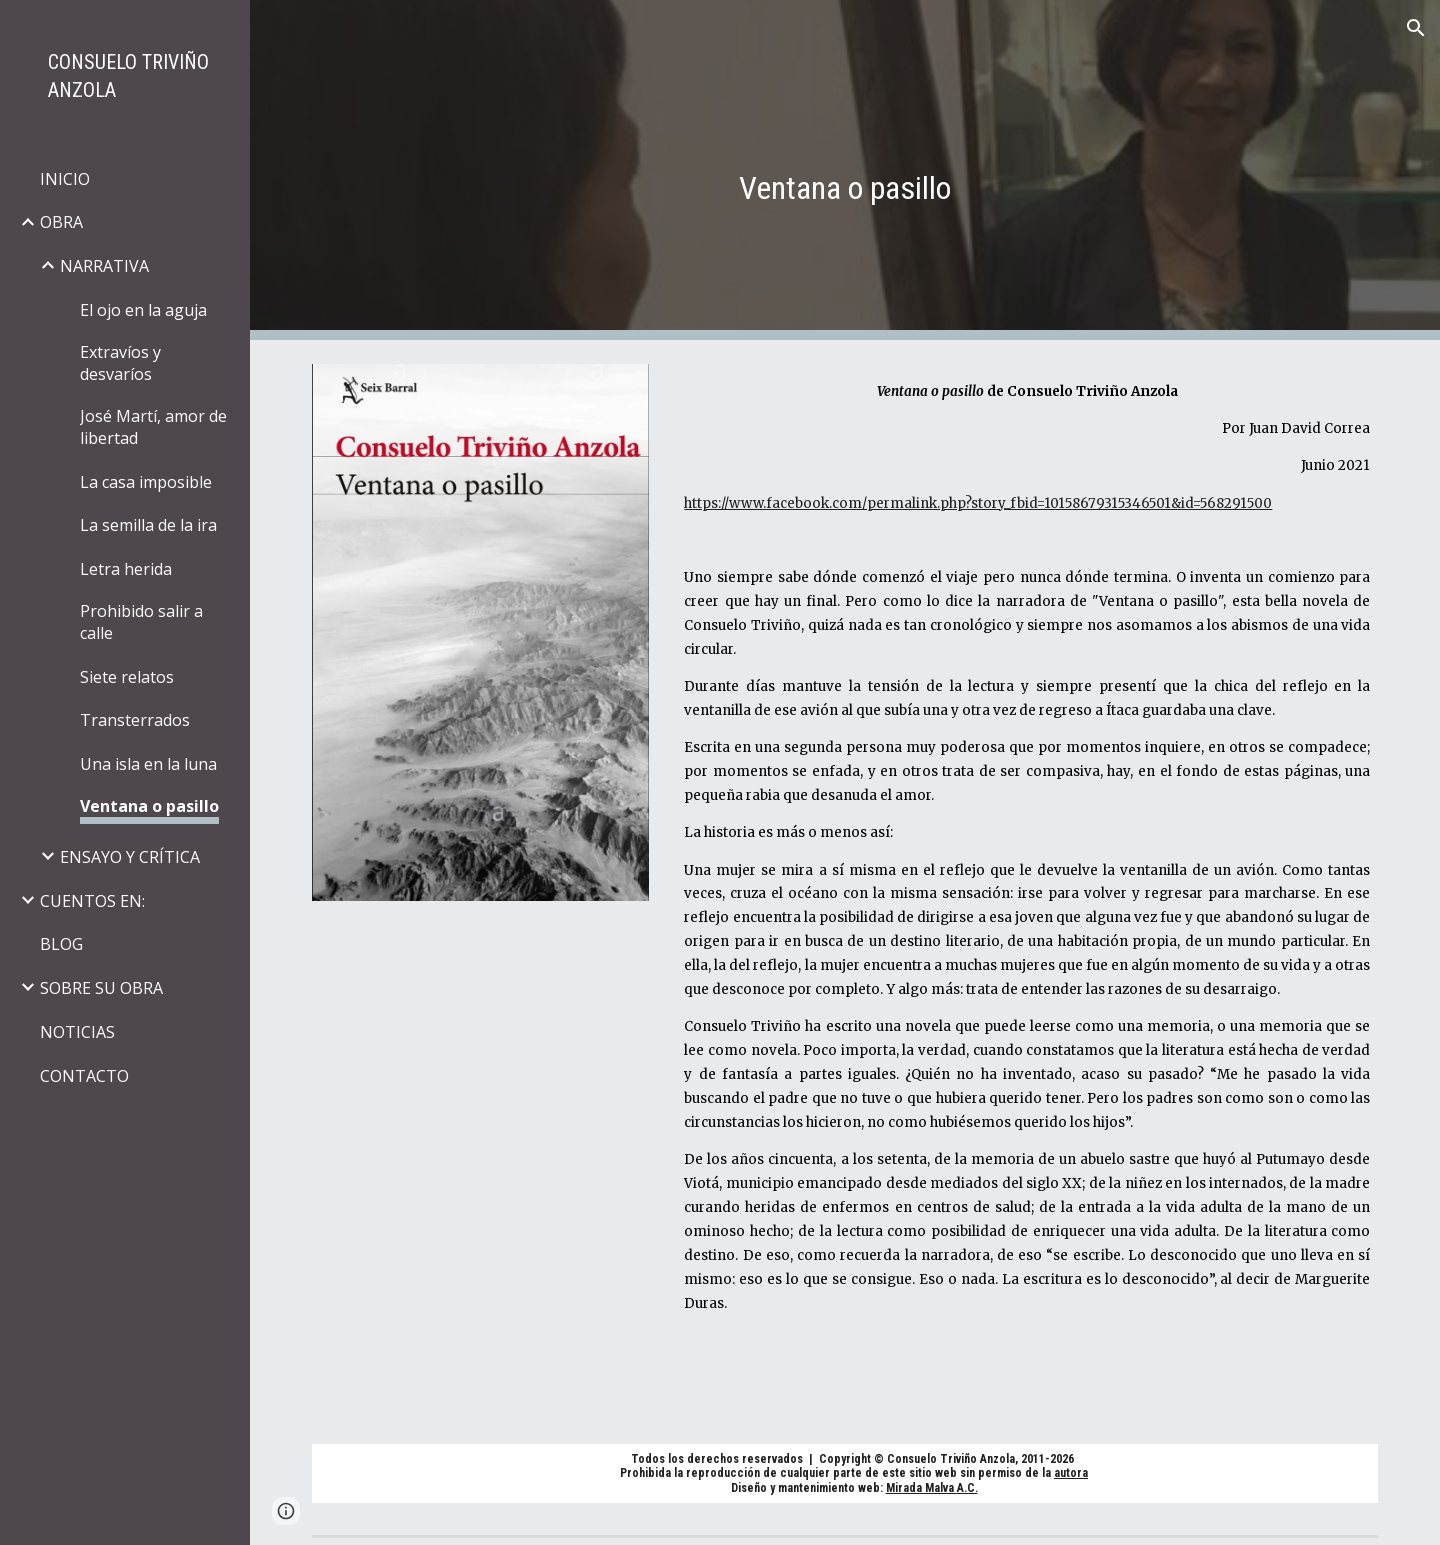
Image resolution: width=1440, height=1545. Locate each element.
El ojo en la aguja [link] (143, 310)
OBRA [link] (61, 222)
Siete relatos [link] (127, 677)
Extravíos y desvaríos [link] (120, 363)
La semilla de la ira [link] (148, 525)
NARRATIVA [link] (104, 266)
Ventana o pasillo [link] (149, 806)
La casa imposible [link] (146, 482)
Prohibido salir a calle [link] (141, 622)
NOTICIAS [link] (77, 1032)
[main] (845, 170)
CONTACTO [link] (84, 1076)
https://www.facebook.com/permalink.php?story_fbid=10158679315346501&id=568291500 (978, 503)
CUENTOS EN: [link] (92, 901)
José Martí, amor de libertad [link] (153, 427)
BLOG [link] (61, 944)
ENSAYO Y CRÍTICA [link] (130, 857)
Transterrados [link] (135, 720)
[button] (1416, 28)
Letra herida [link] (126, 569)
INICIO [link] (65, 179)
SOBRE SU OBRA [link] (101, 988)
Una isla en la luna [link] (148, 764)
